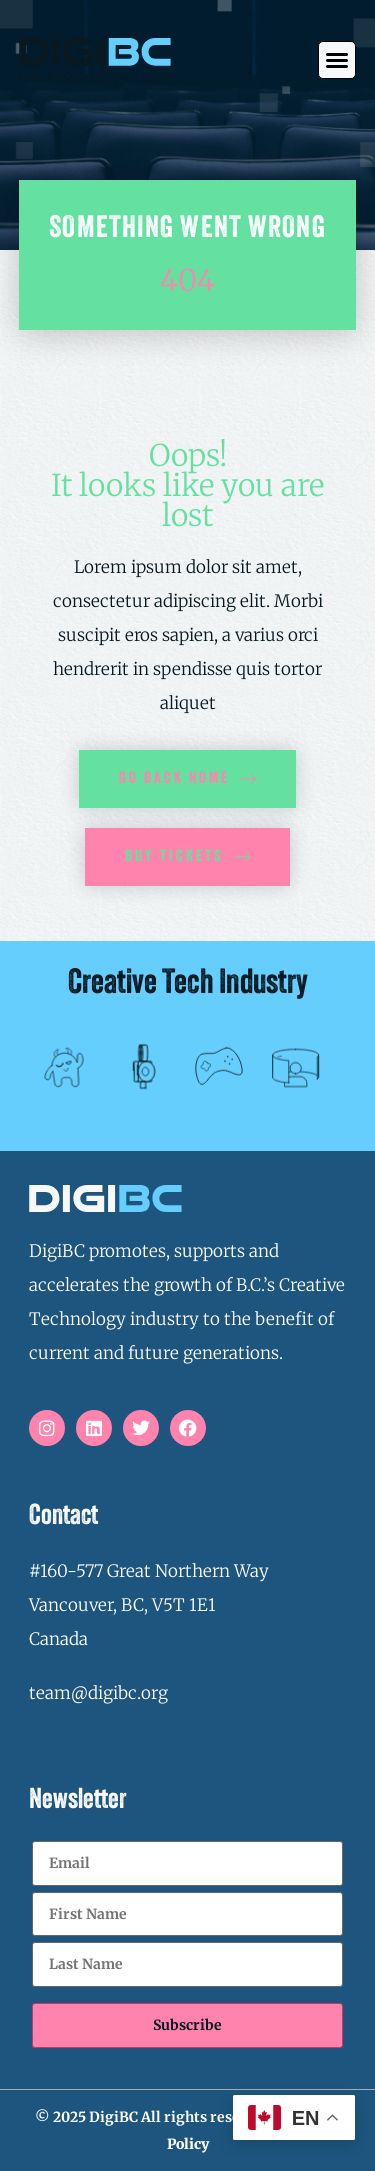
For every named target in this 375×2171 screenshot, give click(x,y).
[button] (337, 60)
